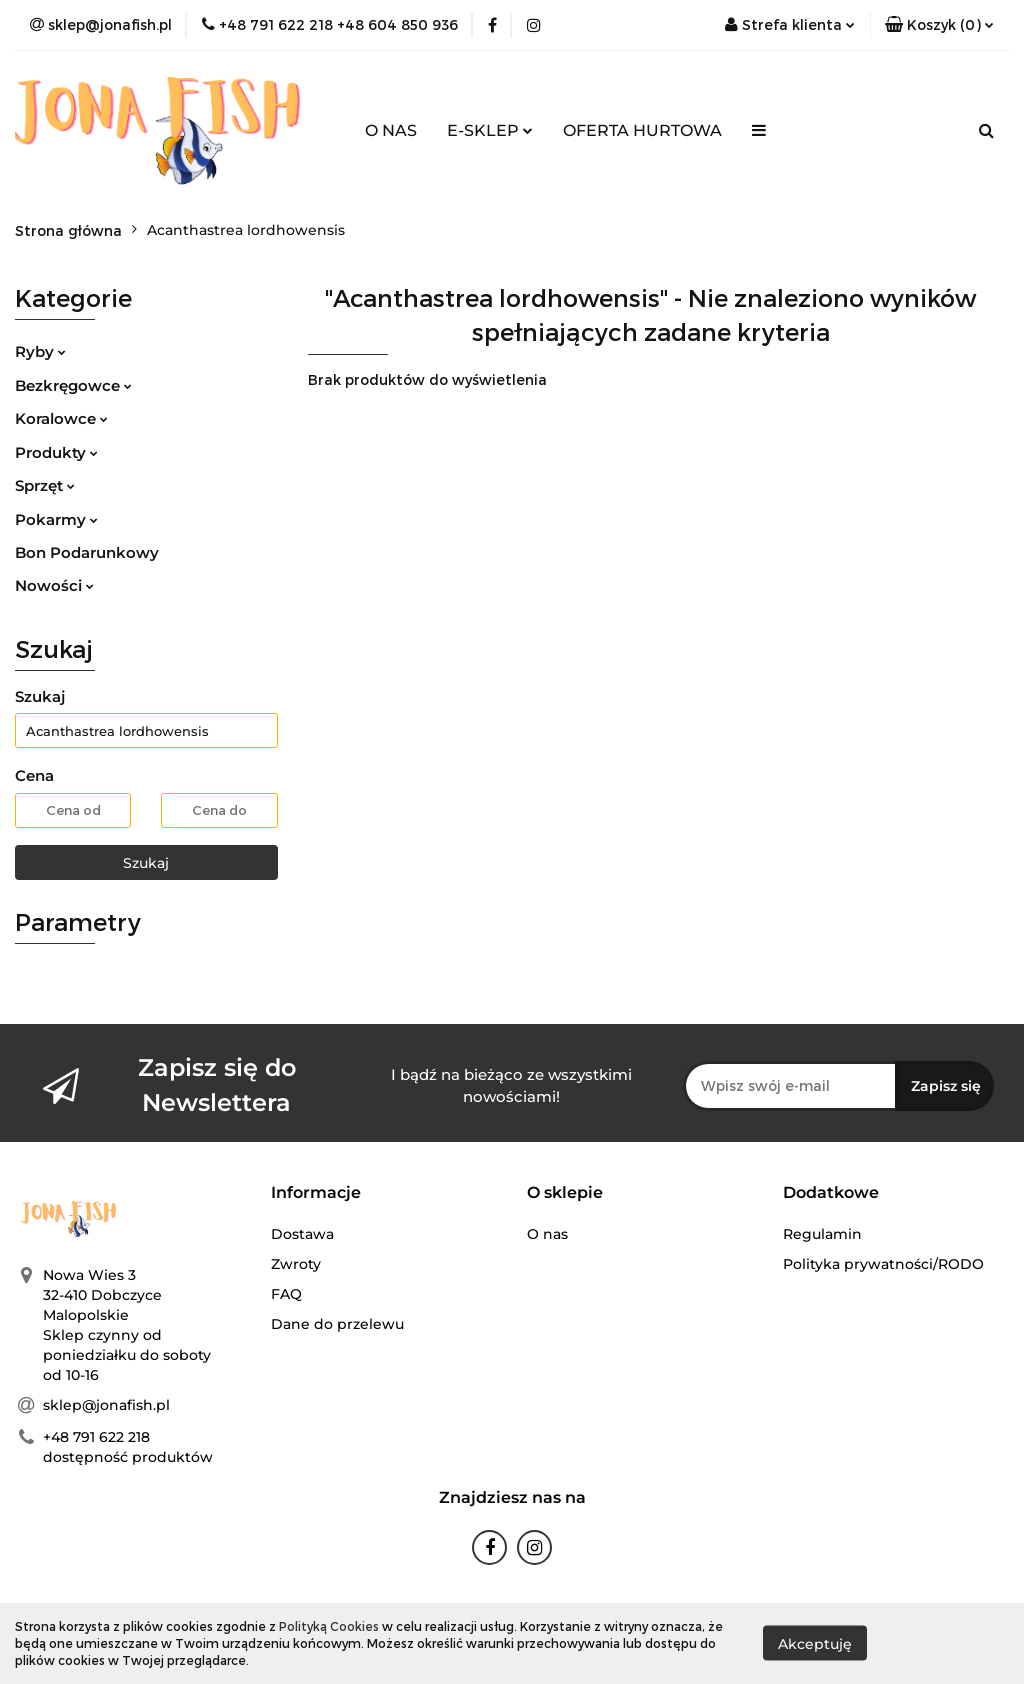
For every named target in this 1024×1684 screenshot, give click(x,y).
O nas (547, 1234)
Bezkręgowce (73, 385)
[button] (939, 25)
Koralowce (61, 418)
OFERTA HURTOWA (642, 130)
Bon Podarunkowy (87, 552)
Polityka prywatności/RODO (883, 1264)
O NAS (391, 130)
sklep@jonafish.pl (106, 1405)
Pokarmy (56, 519)
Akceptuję (815, 1644)
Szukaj (146, 863)
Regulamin (822, 1234)
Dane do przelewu (337, 1324)
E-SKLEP (490, 130)
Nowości (54, 585)
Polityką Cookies (329, 1626)
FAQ (286, 1294)
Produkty (56, 452)
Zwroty (296, 1264)
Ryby (40, 351)
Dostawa (302, 1234)
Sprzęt (45, 485)
